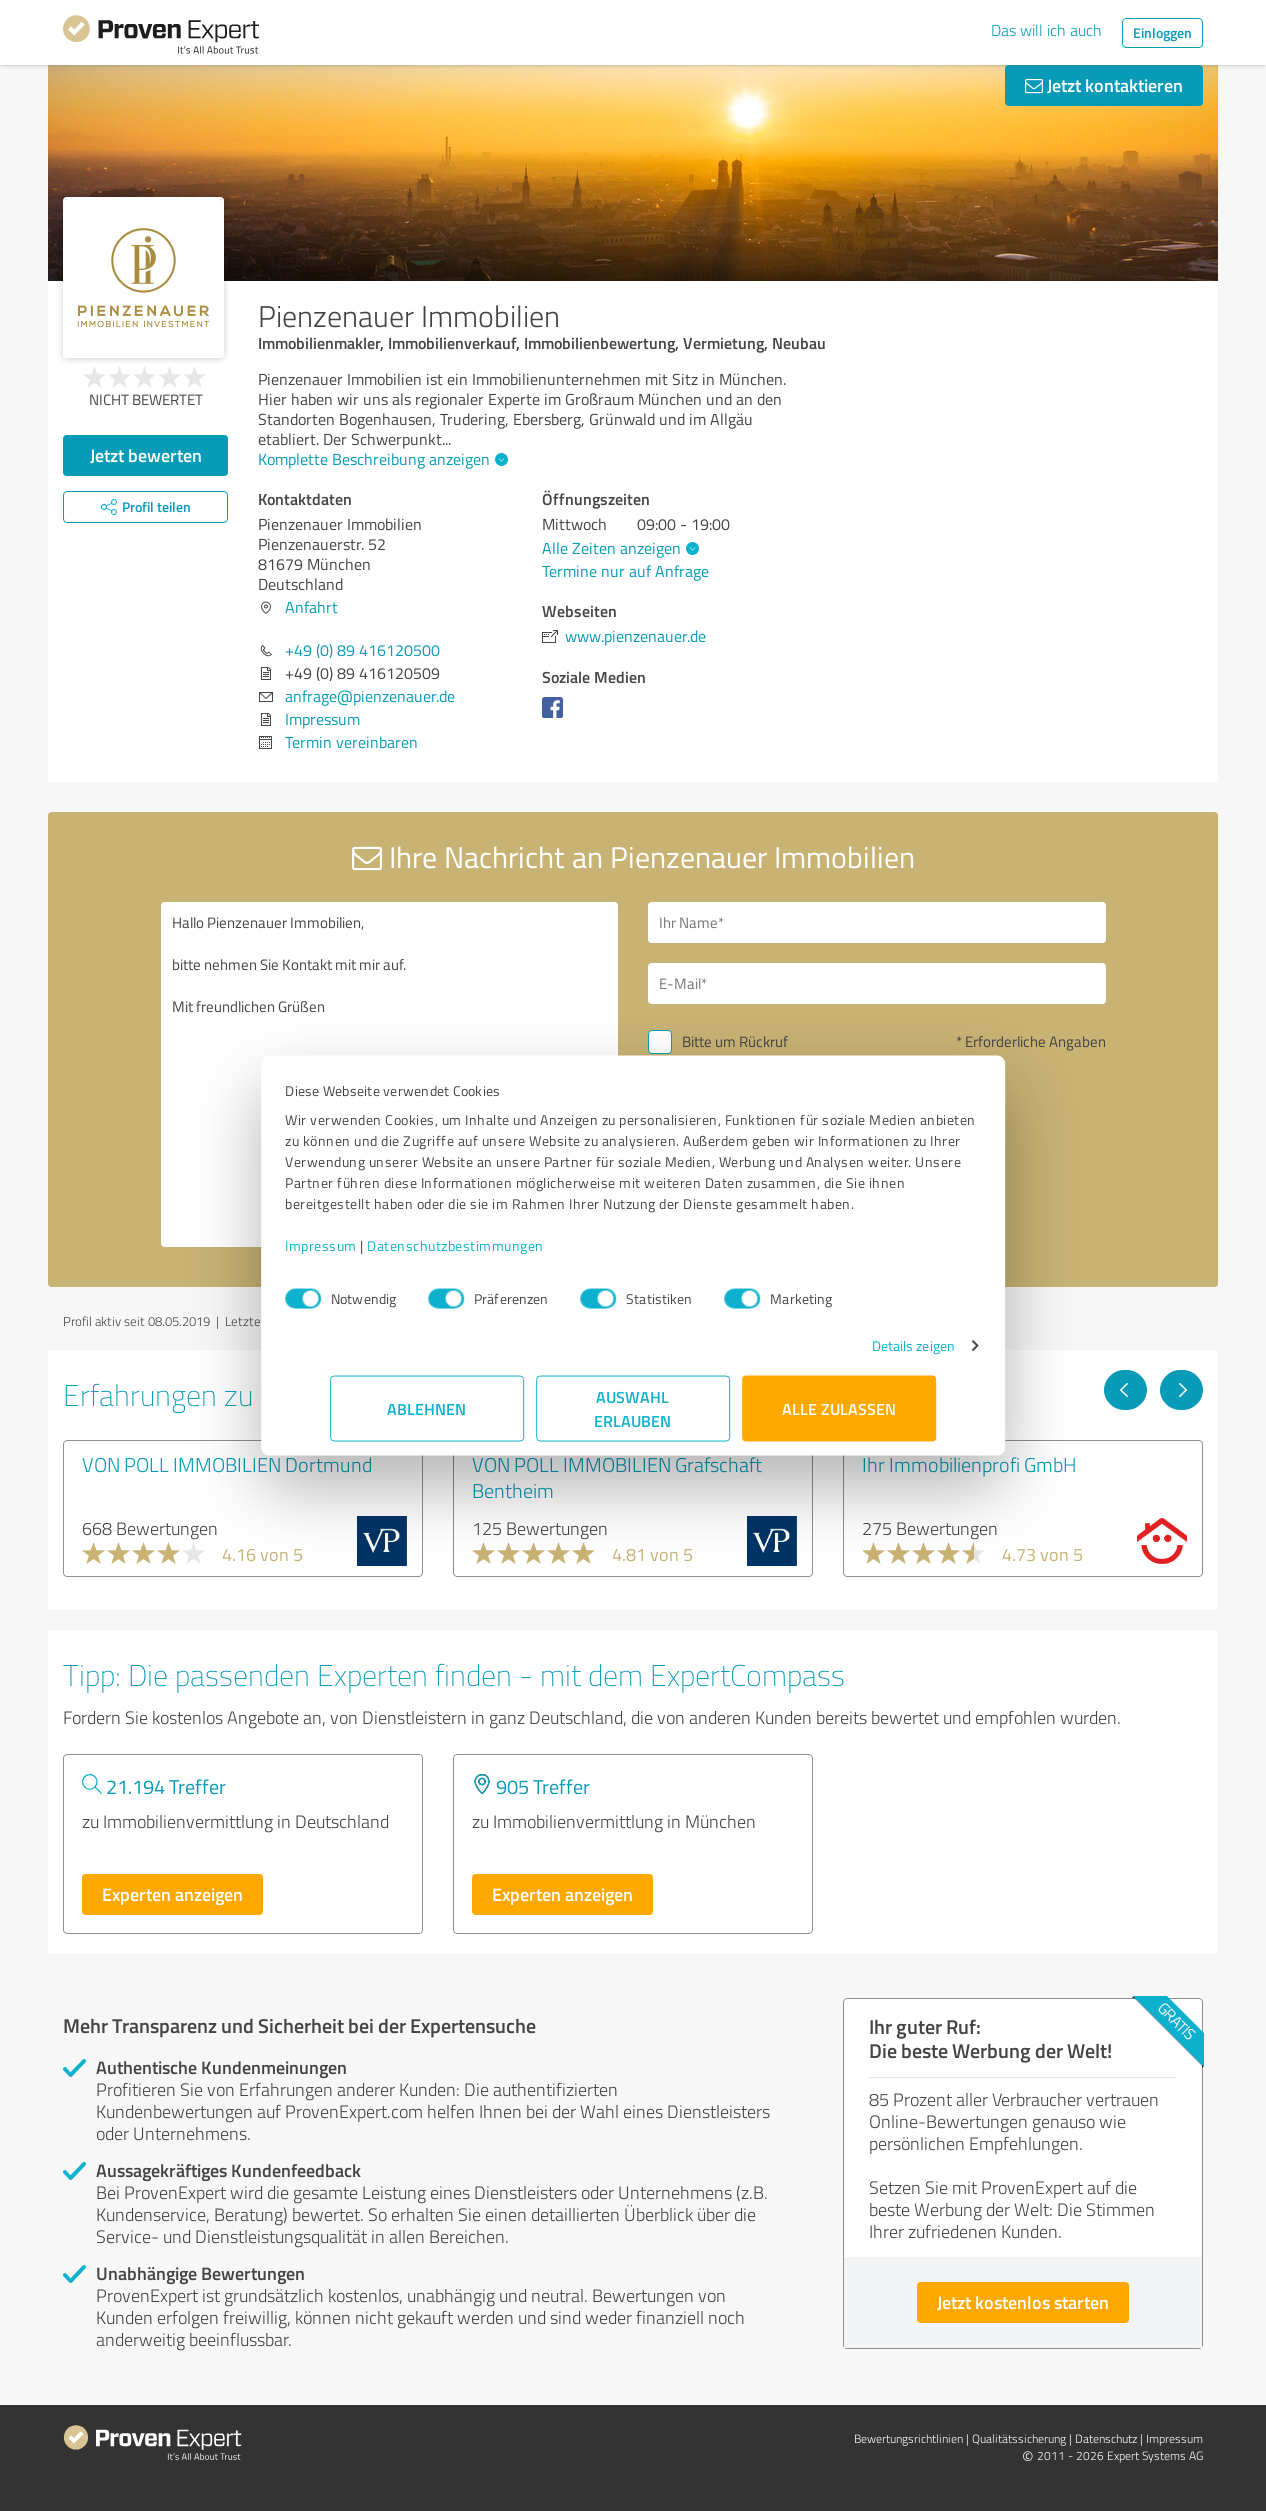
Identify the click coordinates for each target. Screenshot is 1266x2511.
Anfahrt (311, 607)
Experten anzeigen (172, 1894)
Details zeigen (868, 1355)
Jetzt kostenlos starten (1023, 2302)
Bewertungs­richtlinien (908, 2438)
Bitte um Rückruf (735, 1041)
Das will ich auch (1046, 30)
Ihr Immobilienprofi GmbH (969, 1464)
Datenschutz (1106, 2438)
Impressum (366, 1255)
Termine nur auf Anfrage (625, 571)
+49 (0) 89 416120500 (362, 650)
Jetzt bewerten (146, 455)
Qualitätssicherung (1019, 2438)
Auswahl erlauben (633, 1418)
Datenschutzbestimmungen (500, 1255)
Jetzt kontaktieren (1104, 85)
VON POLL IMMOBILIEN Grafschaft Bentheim (617, 1477)
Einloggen (1162, 32)
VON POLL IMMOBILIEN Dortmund (227, 1464)
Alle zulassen (839, 1418)
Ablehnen (427, 1418)
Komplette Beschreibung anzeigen (380, 459)
